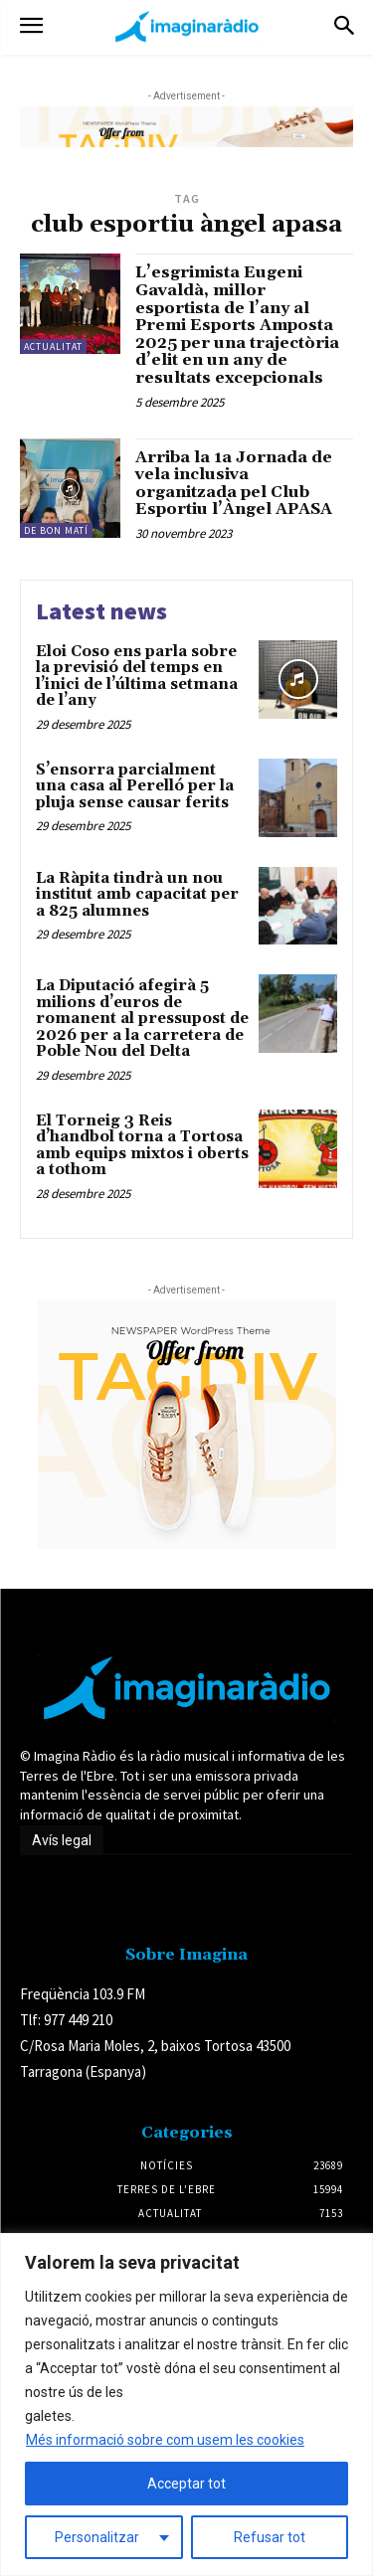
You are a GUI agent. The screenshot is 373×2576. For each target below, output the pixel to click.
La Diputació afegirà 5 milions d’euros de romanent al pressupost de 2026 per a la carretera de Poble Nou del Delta (142, 1018)
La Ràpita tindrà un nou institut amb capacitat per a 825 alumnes (137, 895)
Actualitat (53, 346)
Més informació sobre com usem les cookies (165, 2440)
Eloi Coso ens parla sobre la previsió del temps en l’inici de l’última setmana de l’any (137, 676)
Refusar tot (269, 2537)
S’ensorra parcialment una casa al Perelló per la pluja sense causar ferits (135, 786)
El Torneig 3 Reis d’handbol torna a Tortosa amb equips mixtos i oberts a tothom (142, 1146)
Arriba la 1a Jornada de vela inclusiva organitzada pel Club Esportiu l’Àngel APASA (233, 483)
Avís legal (62, 1840)
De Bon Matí (56, 530)
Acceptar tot (186, 2483)
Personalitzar (97, 2537)
